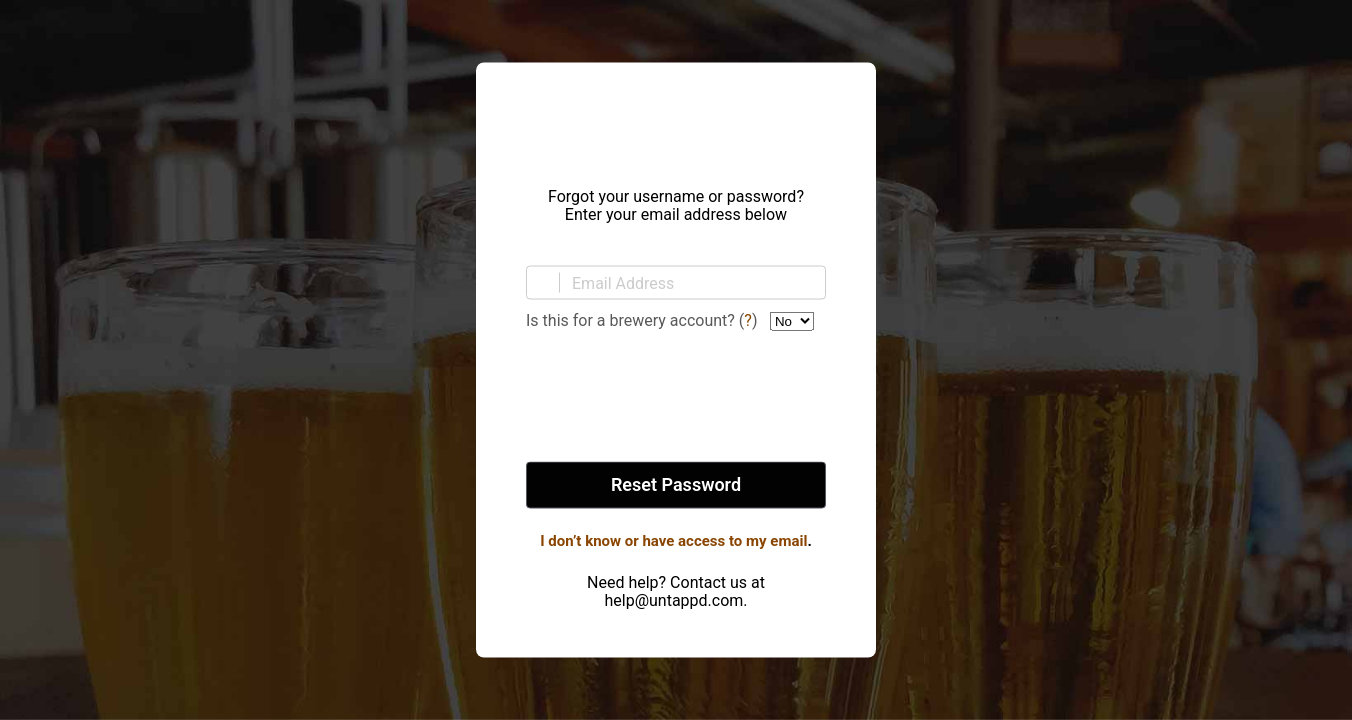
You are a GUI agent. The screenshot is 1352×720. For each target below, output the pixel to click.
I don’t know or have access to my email (673, 541)
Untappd (676, 119)
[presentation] (676, 398)
